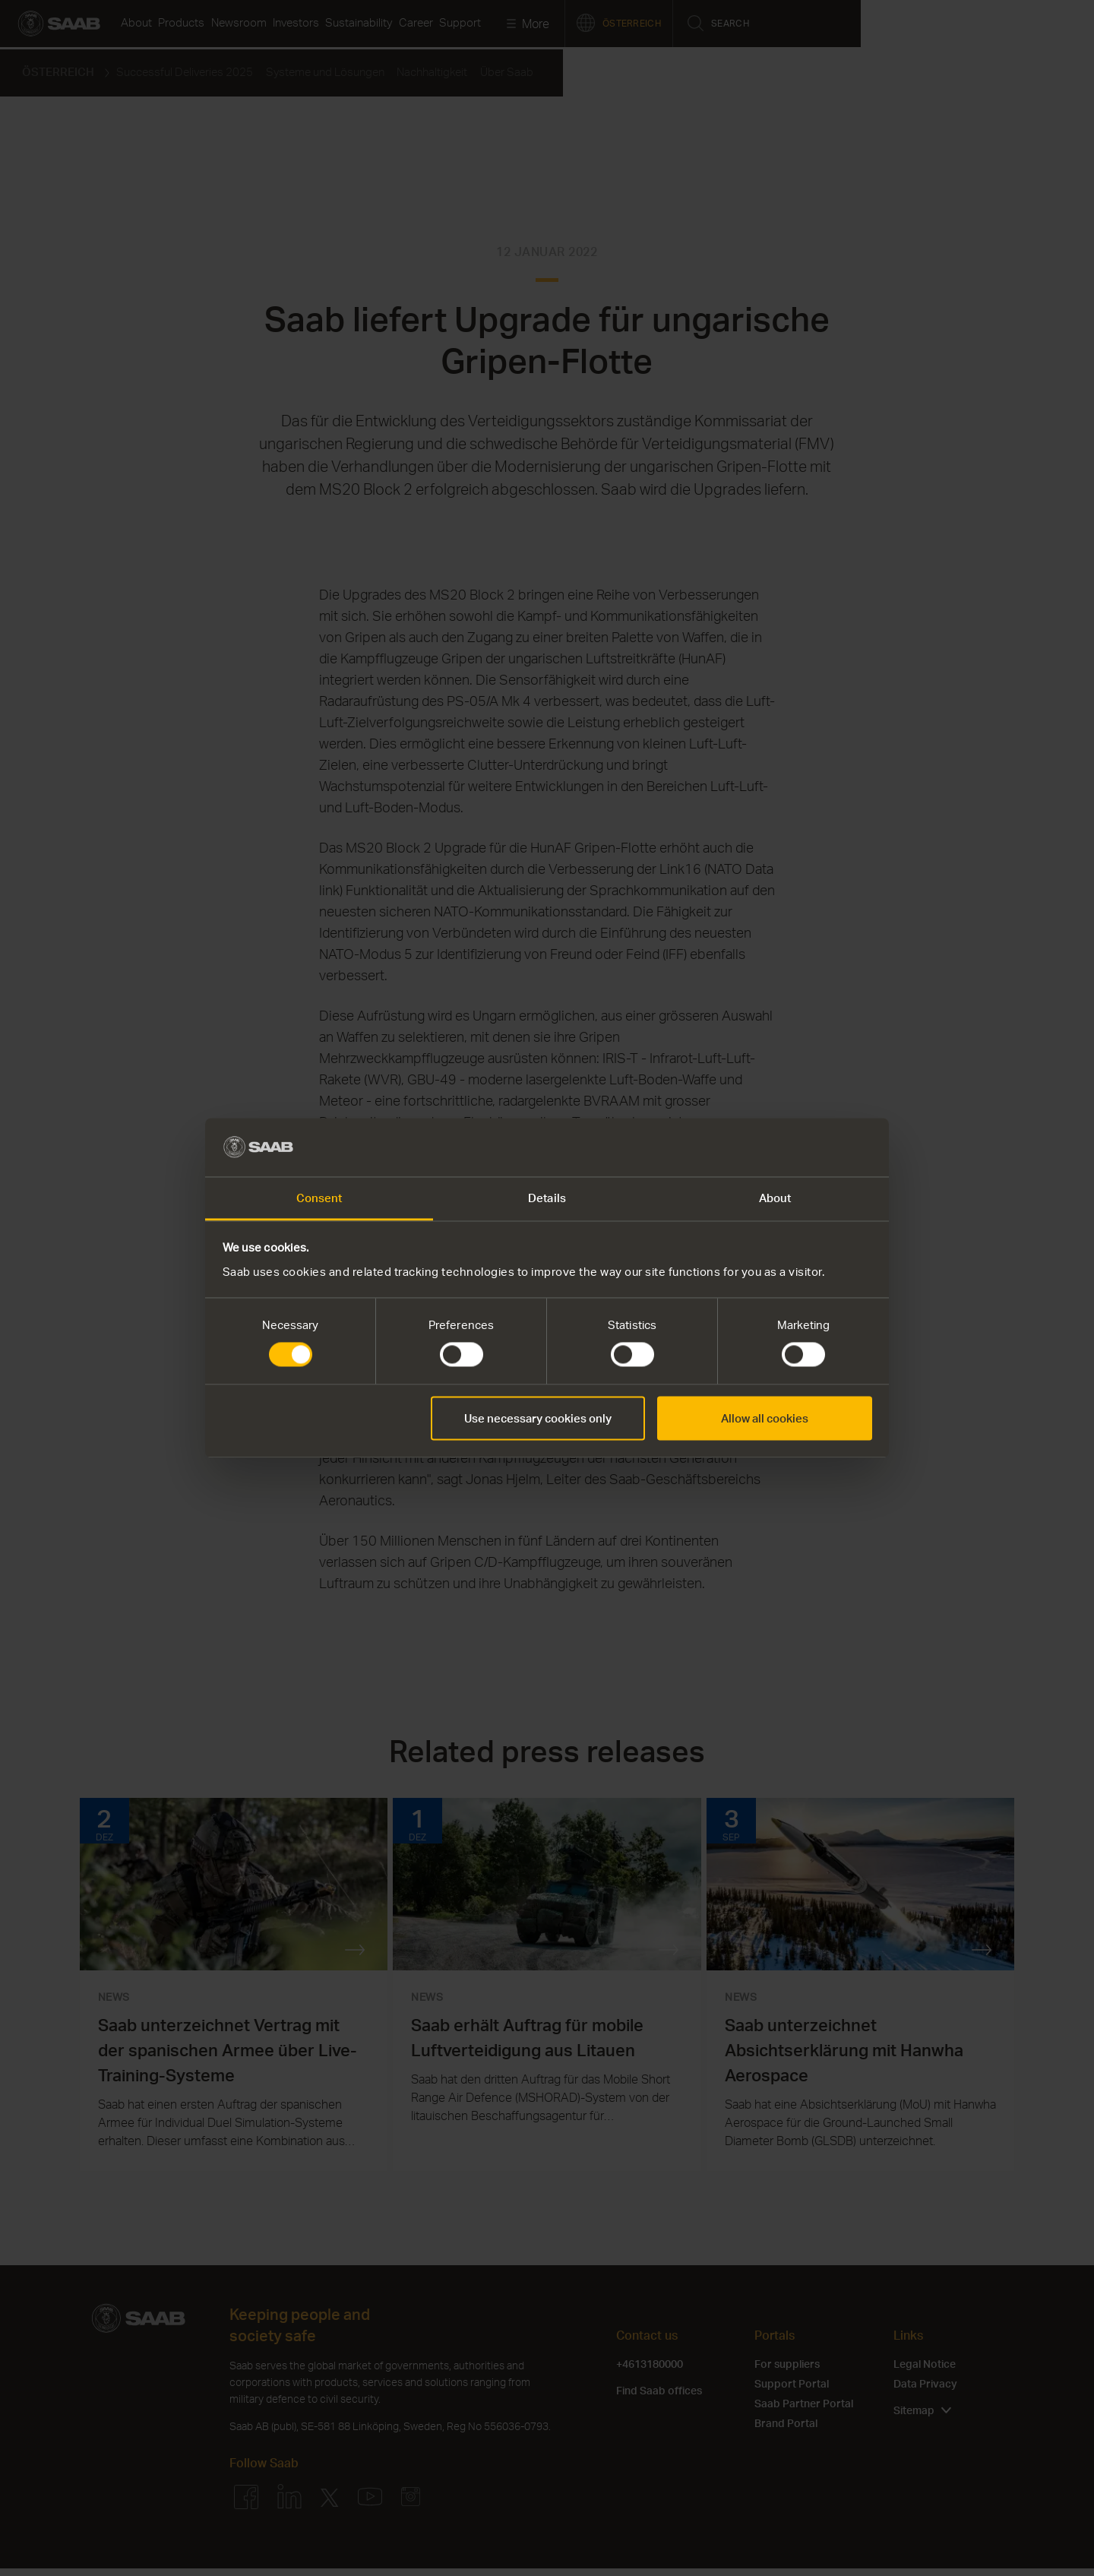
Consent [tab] (319, 1197)
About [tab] (775, 1197)
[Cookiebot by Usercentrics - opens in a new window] (805, 1147)
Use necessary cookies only (538, 1418)
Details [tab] (547, 1197)
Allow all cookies (764, 1418)
